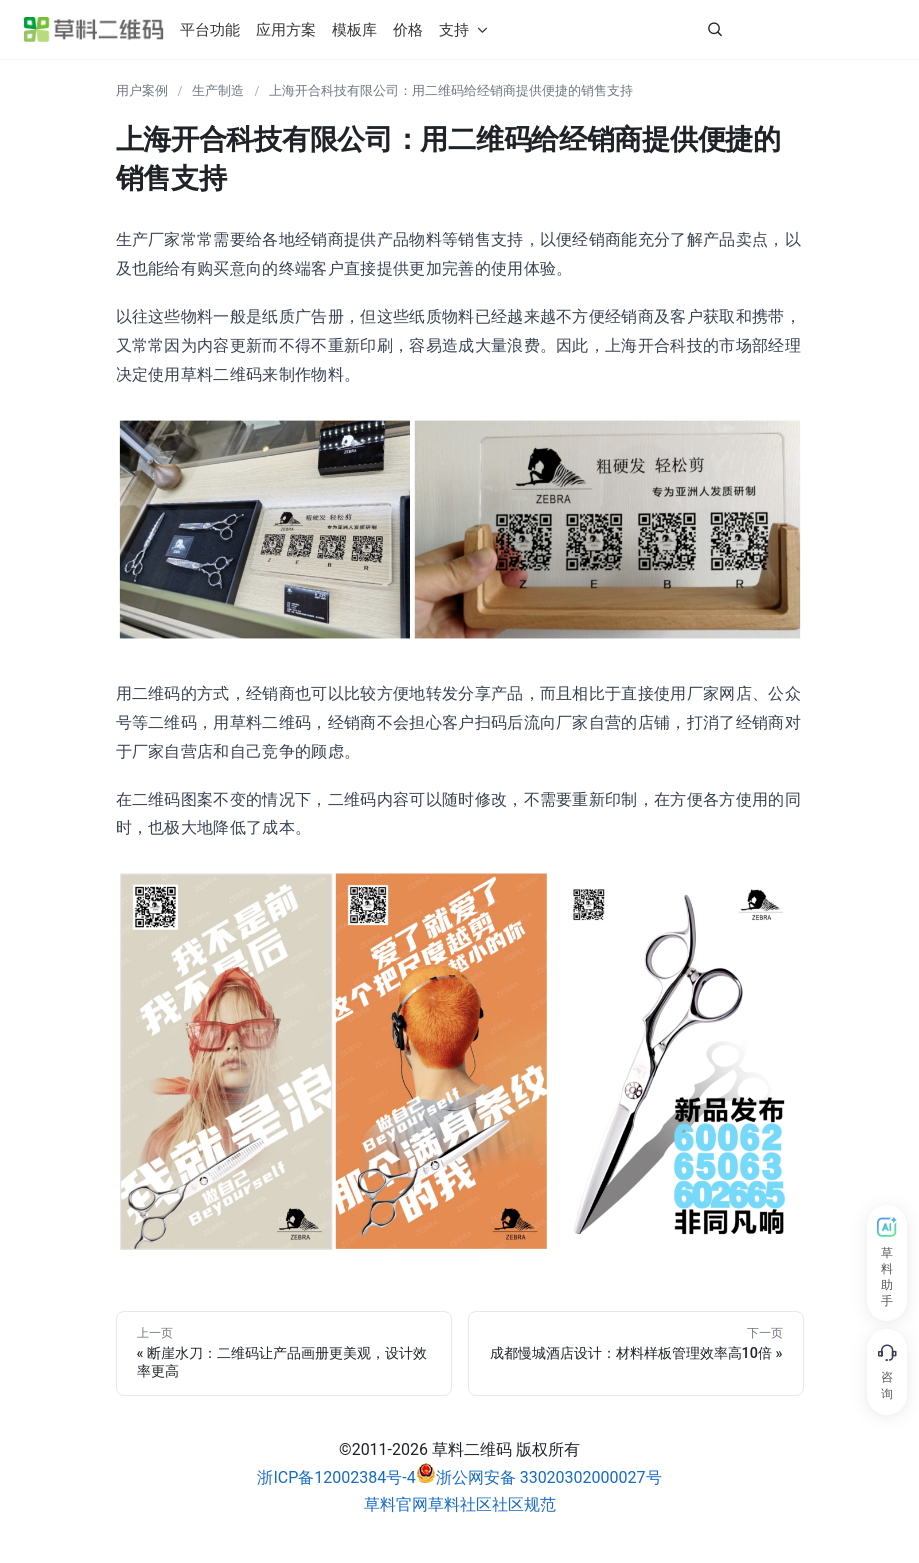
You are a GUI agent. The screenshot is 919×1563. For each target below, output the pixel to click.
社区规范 (524, 1504)
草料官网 (396, 1504)
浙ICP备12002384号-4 (336, 1477)
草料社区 (460, 1504)
